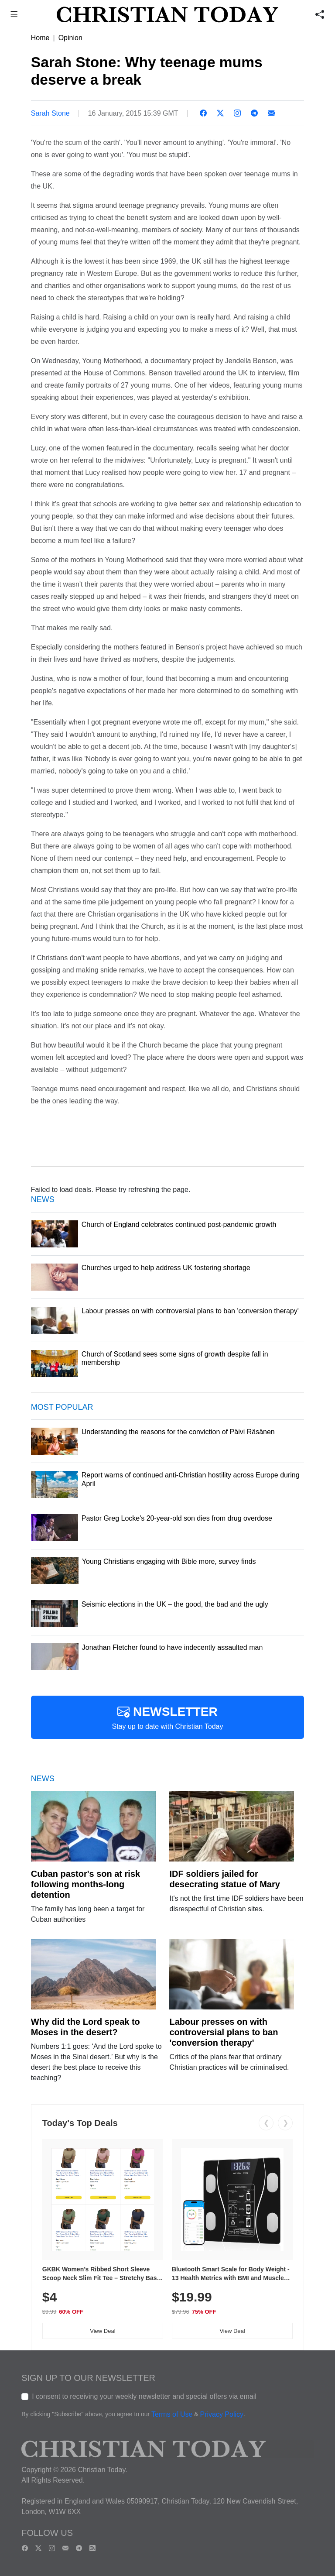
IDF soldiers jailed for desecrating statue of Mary (224, 1879)
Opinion (70, 37)
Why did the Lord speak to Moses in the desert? (85, 2027)
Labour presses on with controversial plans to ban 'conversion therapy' (223, 2032)
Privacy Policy (221, 2414)
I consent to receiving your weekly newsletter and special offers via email (144, 2396)
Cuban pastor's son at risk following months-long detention (85, 1884)
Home (40, 37)
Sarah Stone (50, 113)
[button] (14, 15)
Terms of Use (171, 2414)
